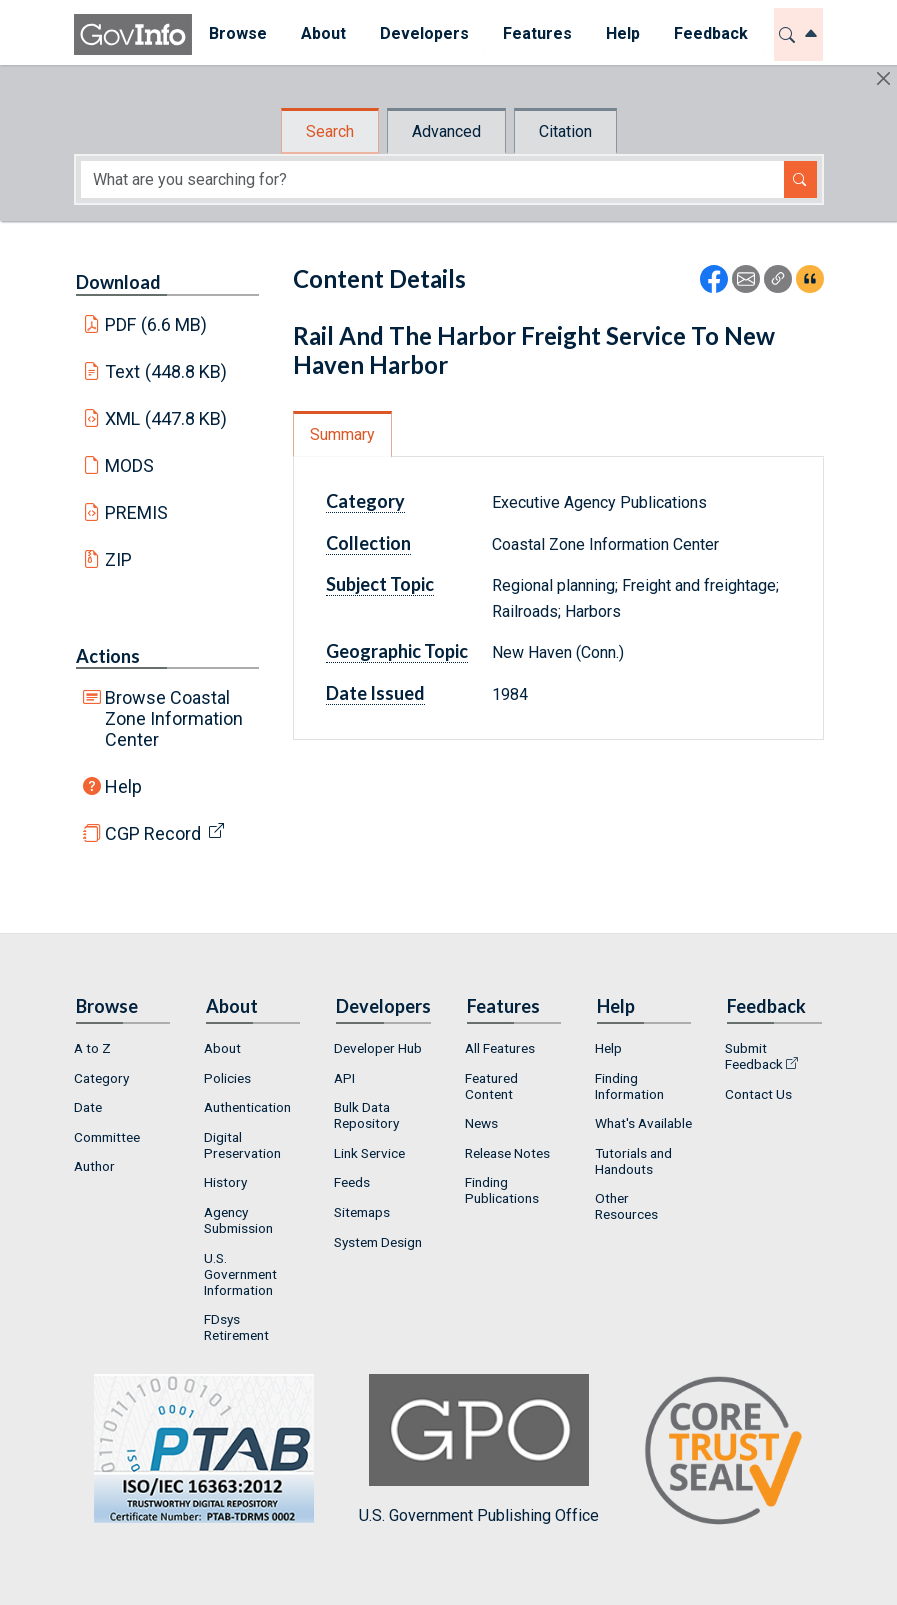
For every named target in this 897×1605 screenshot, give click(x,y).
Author (94, 1166)
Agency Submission (238, 1220)
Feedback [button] (711, 33)
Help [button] (623, 33)
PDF (156, 324)
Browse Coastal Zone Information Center (174, 718)
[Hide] (883, 78)
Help (123, 786)
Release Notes (507, 1153)
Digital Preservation (242, 1145)
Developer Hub (378, 1048)
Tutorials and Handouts (633, 1161)
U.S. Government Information (240, 1274)
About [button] (323, 33)
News (481, 1123)
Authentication (247, 1107)
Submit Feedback (754, 1056)
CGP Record (153, 833)
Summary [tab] (342, 434)
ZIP (118, 559)
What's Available (643, 1123)
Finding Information (629, 1086)
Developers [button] (424, 33)
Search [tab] (330, 131)
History (225, 1182)
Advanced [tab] (446, 131)
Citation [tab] (565, 131)
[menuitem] (238, 34)
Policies (227, 1078)
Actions (108, 656)
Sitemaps (362, 1212)
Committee (107, 1137)
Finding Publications (502, 1190)
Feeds (352, 1182)
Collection (368, 543)
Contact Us (758, 1094)
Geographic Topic (397, 651)
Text (166, 371)
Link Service (369, 1153)
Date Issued (375, 693)
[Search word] (432, 179)
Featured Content (491, 1086)
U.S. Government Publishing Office (479, 1449)
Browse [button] (238, 33)
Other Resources (626, 1206)
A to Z (92, 1048)
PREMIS (136, 512)
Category (365, 501)
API (344, 1078)
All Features (500, 1048)
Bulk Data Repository (366, 1115)
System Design (378, 1242)
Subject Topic (380, 584)
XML (166, 418)
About (222, 1048)
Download (118, 282)
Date (88, 1107)
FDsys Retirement (236, 1327)
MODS (129, 465)
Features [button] (537, 33)
